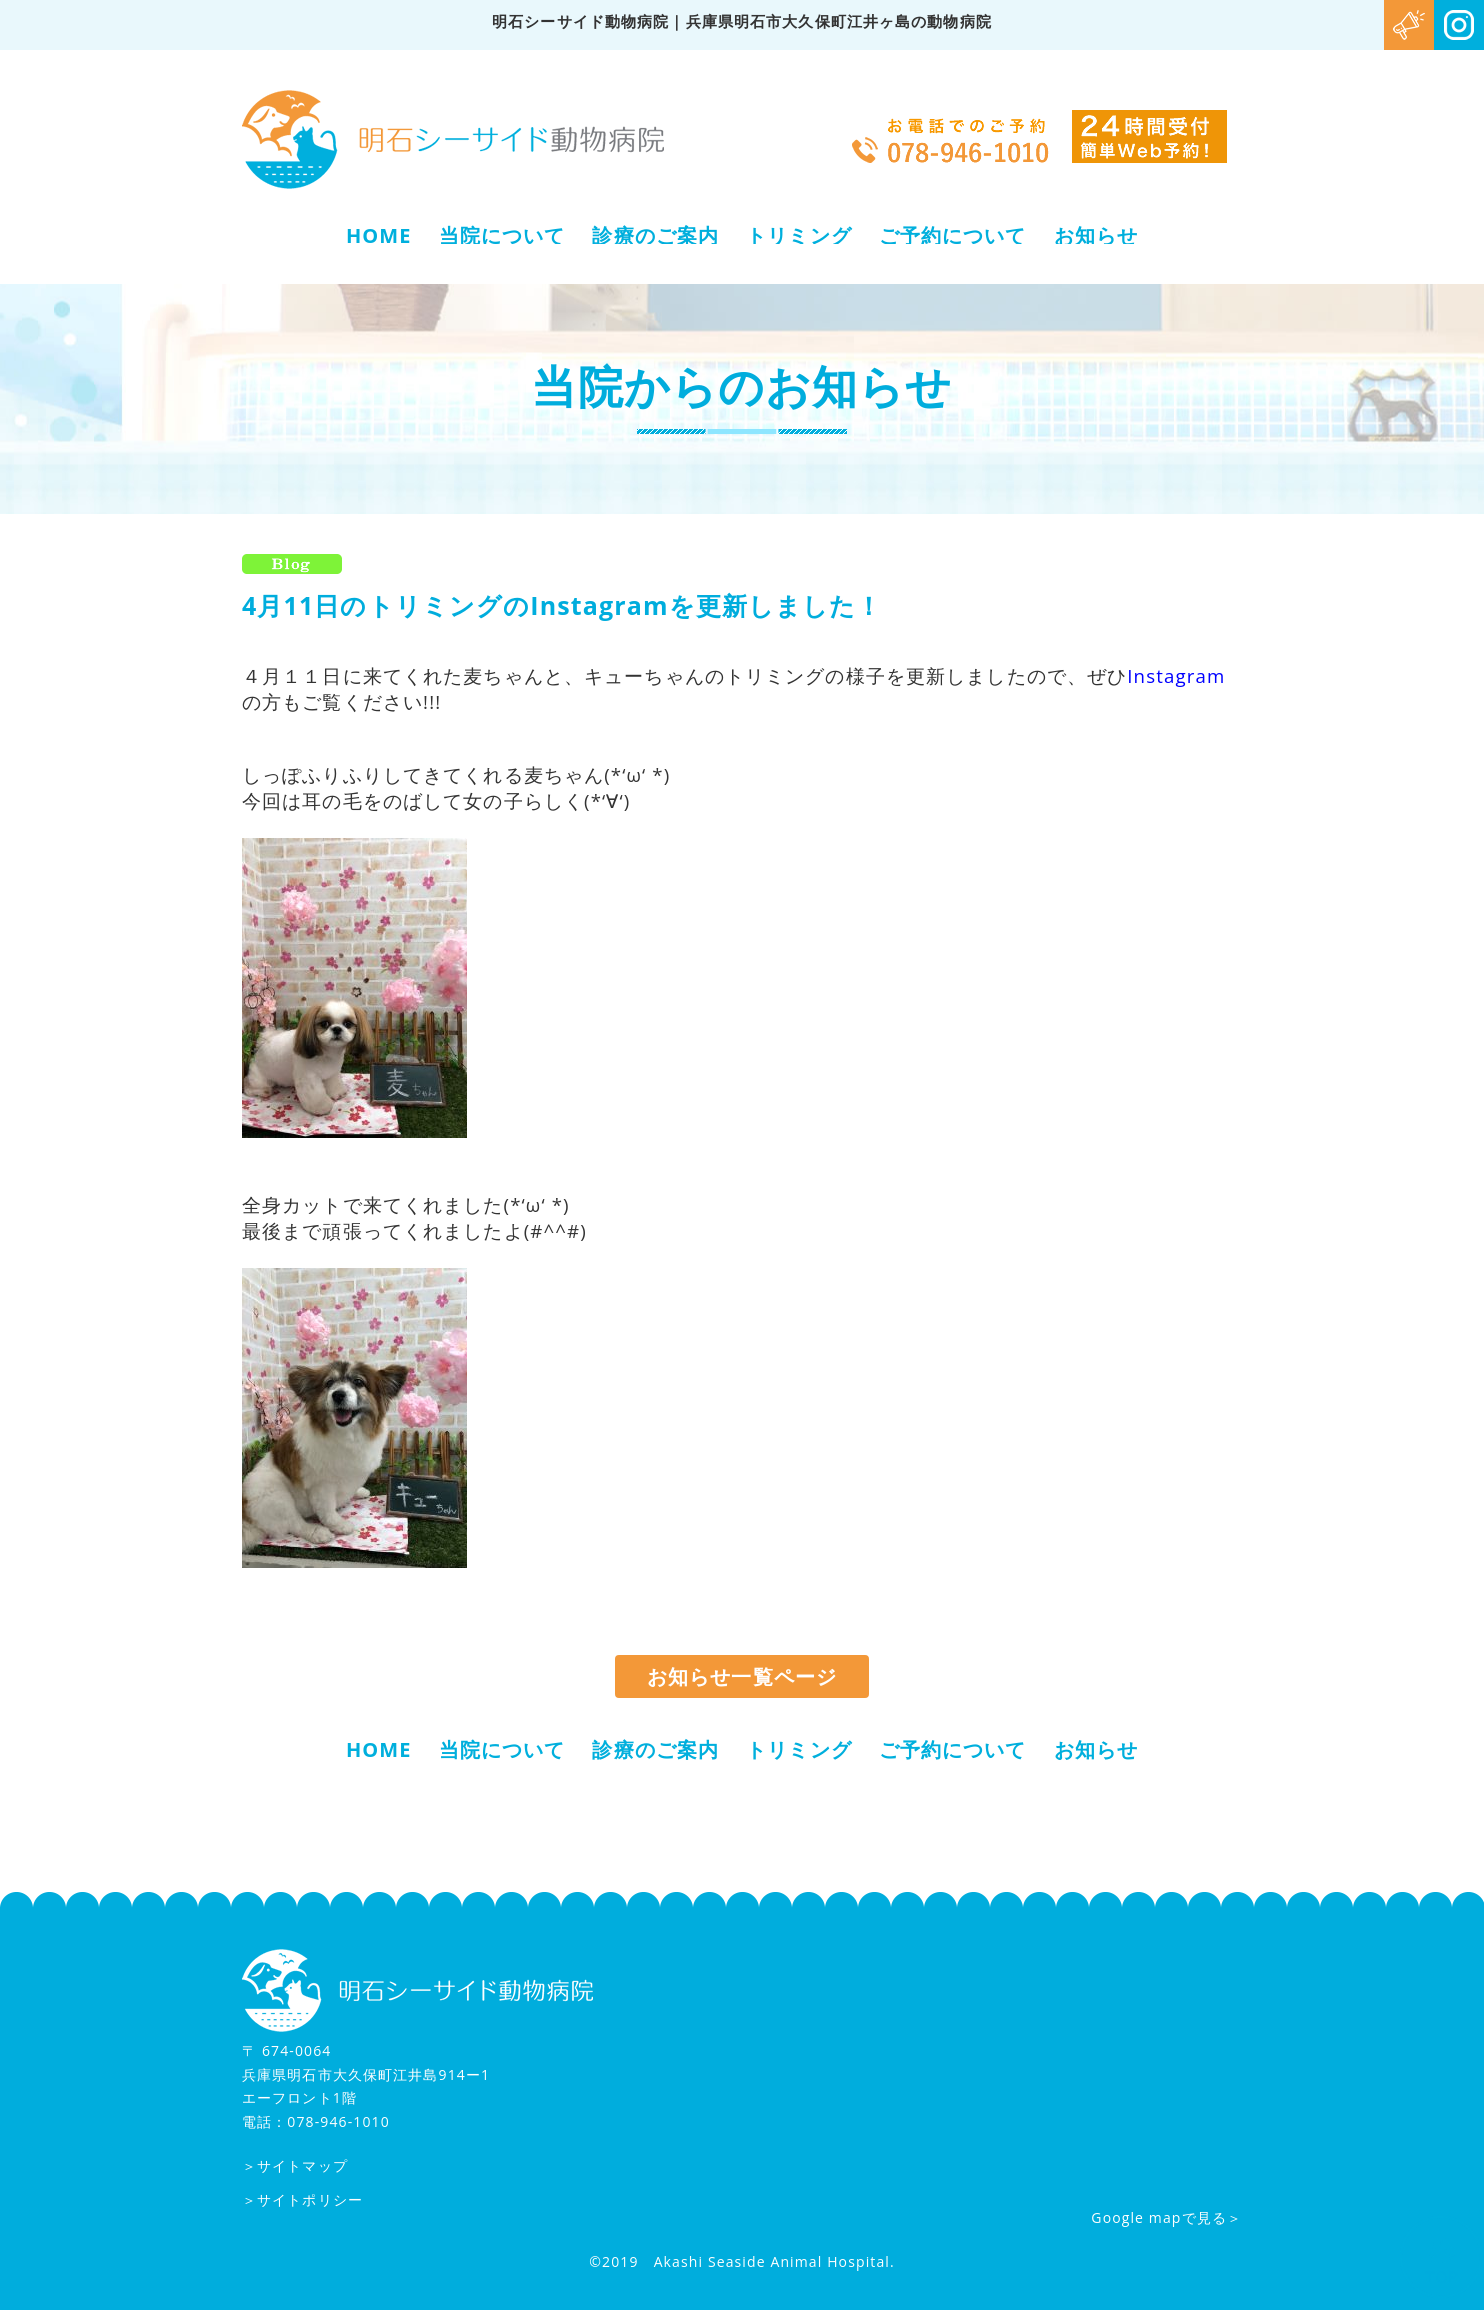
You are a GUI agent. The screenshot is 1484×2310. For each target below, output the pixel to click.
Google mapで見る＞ (1166, 2217)
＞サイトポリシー (302, 2199)
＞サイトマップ (295, 2166)
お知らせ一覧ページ (742, 1676)
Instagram (1176, 675)
